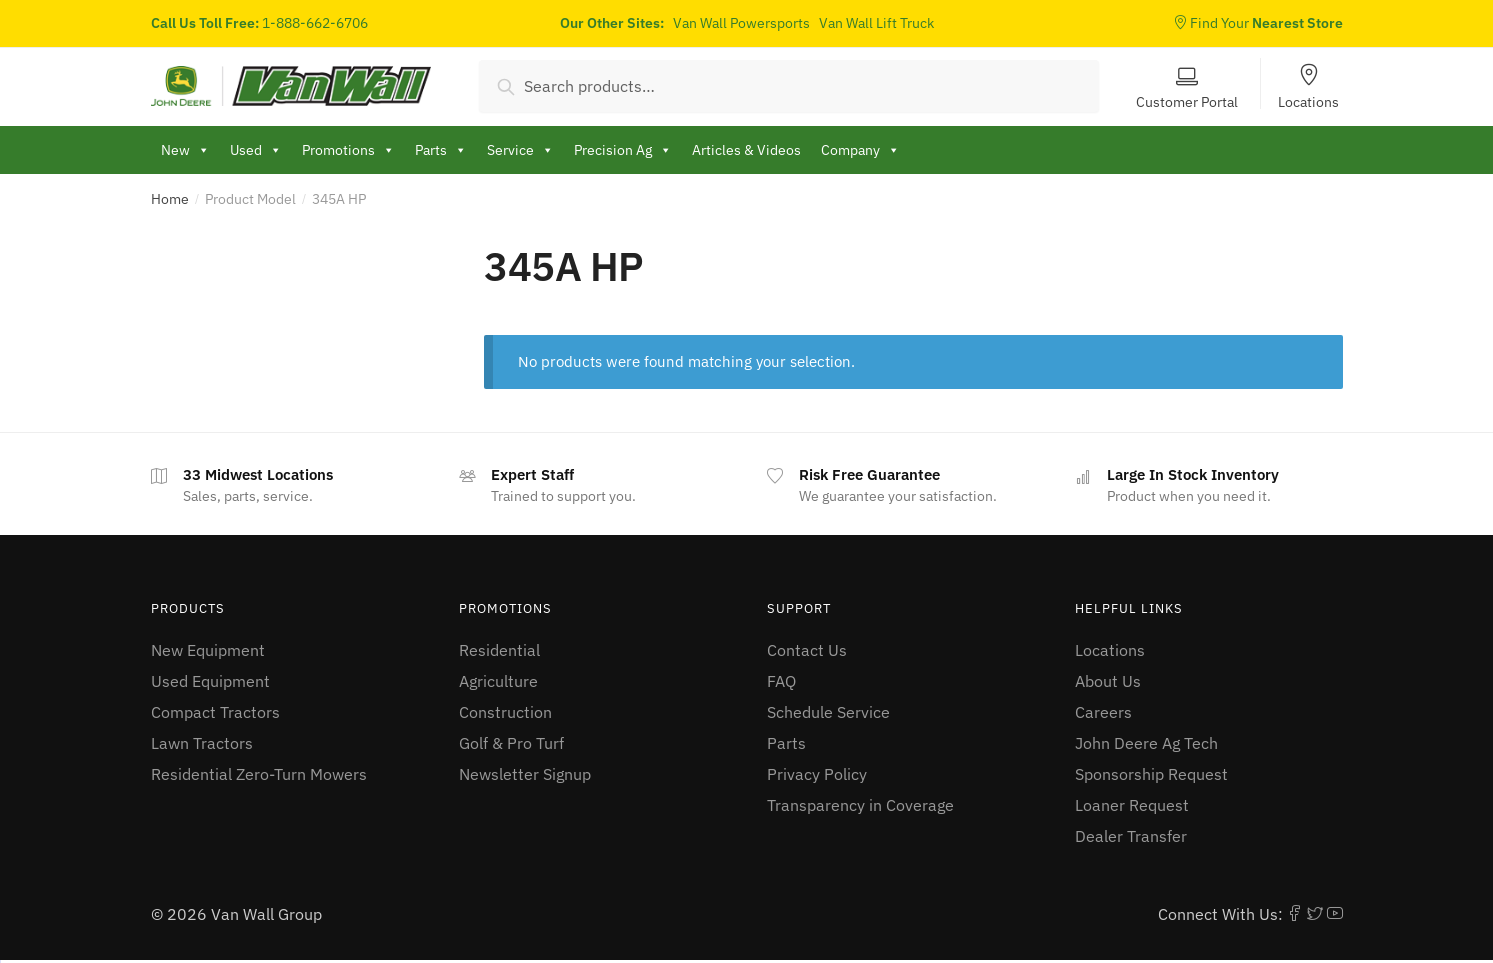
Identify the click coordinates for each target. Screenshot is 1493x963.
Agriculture (498, 681)
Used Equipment (210, 681)
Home (170, 199)
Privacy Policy (817, 774)
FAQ (781, 681)
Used (256, 150)
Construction (505, 712)
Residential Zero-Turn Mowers (259, 774)
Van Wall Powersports (741, 23)
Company (860, 150)
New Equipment (208, 650)
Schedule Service (828, 712)
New (185, 150)
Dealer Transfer (1131, 836)
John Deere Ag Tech (1146, 743)
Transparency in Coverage (860, 805)
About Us (1108, 681)
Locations (1308, 101)
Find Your (1258, 23)
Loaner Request (1132, 805)
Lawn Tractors (202, 743)
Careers (1103, 712)
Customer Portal (1187, 101)
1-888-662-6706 (315, 23)
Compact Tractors (215, 712)
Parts (786, 743)
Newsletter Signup (525, 774)
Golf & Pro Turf (511, 743)
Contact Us (807, 650)
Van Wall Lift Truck (876, 23)
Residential (499, 650)
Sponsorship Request (1151, 774)
